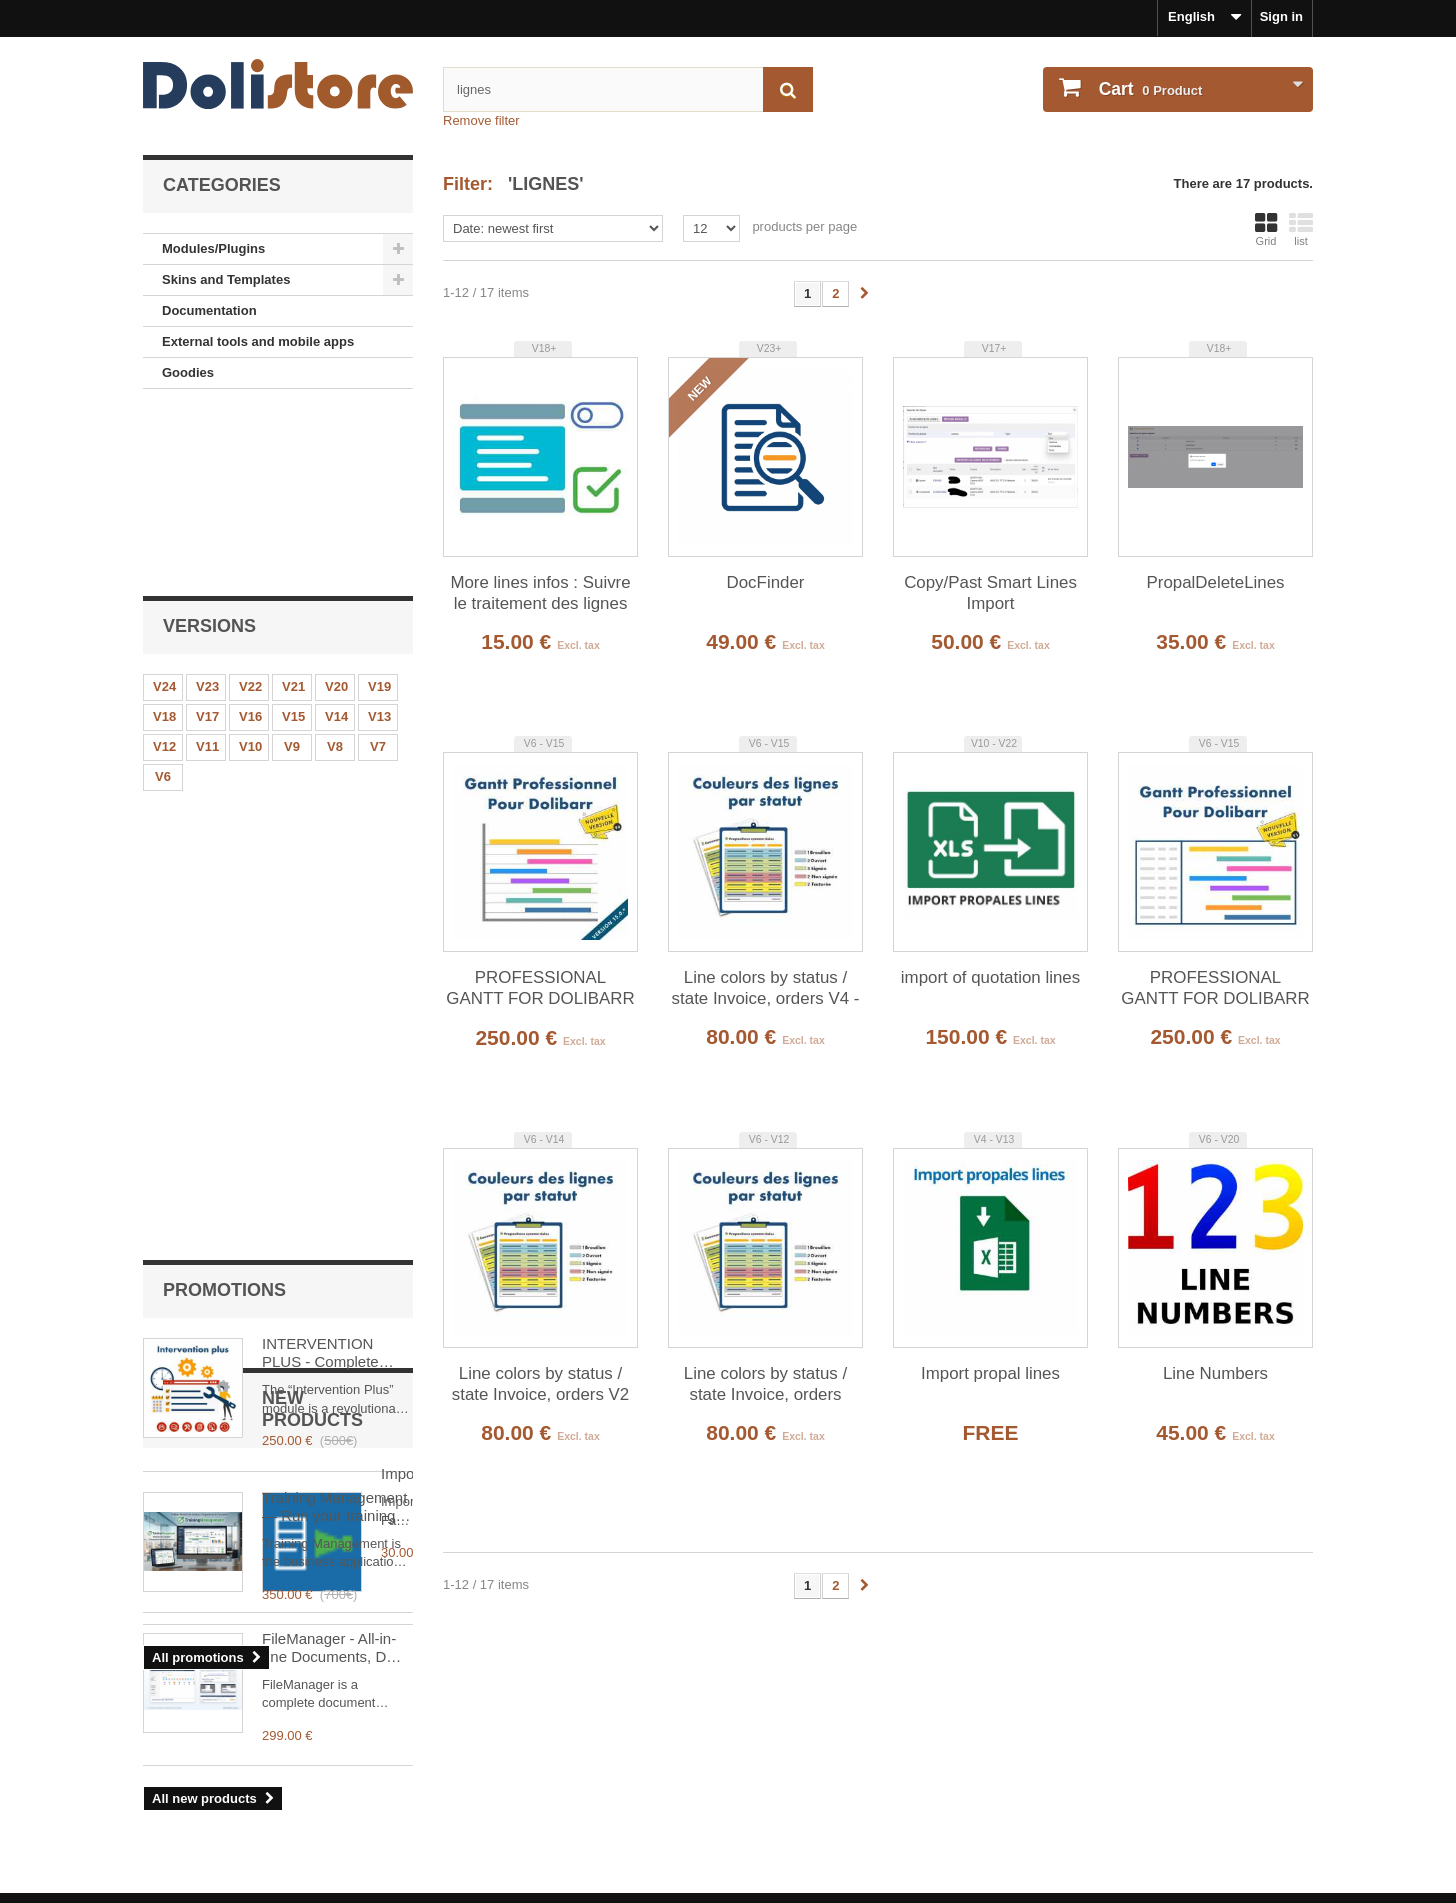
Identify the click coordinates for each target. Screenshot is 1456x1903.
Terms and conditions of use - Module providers (291, 1802)
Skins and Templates (226, 279)
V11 (207, 569)
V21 (293, 509)
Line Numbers (1215, 1373)
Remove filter (481, 120)
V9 (292, 569)
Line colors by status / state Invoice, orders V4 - (766, 988)
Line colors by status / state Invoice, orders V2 (540, 1384)
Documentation (209, 310)
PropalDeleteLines (1215, 582)
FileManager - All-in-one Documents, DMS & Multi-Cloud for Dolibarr (335, 1321)
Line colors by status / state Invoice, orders (765, 1384)
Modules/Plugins (213, 248)
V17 (207, 539)
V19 (379, 509)
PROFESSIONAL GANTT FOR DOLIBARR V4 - (540, 989)
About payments (194, 1856)
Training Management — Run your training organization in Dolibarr (334, 894)
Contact (167, 1829)
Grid (1266, 229)
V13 (379, 539)
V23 (207, 509)
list (1301, 229)
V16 (250, 539)
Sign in (1281, 16)
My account (789, 1717)
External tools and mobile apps (258, 341)
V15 (293, 539)
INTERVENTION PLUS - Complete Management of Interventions (320, 740)
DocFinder (766, 582)
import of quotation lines (990, 977)
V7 (378, 569)
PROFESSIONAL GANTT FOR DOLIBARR (1215, 988)
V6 (163, 599)
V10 (250, 569)
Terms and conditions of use (231, 1776)
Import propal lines (990, 1373)
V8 (335, 569)
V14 (336, 539)
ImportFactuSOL (317, 1170)
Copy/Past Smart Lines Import (990, 593)
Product (1148, 89)
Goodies (188, 372)
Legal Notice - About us (215, 1749)
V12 (164, 569)
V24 (164, 509)
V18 (164, 539)
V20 (336, 509)
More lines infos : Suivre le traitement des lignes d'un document (540, 594)
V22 (250, 509)
